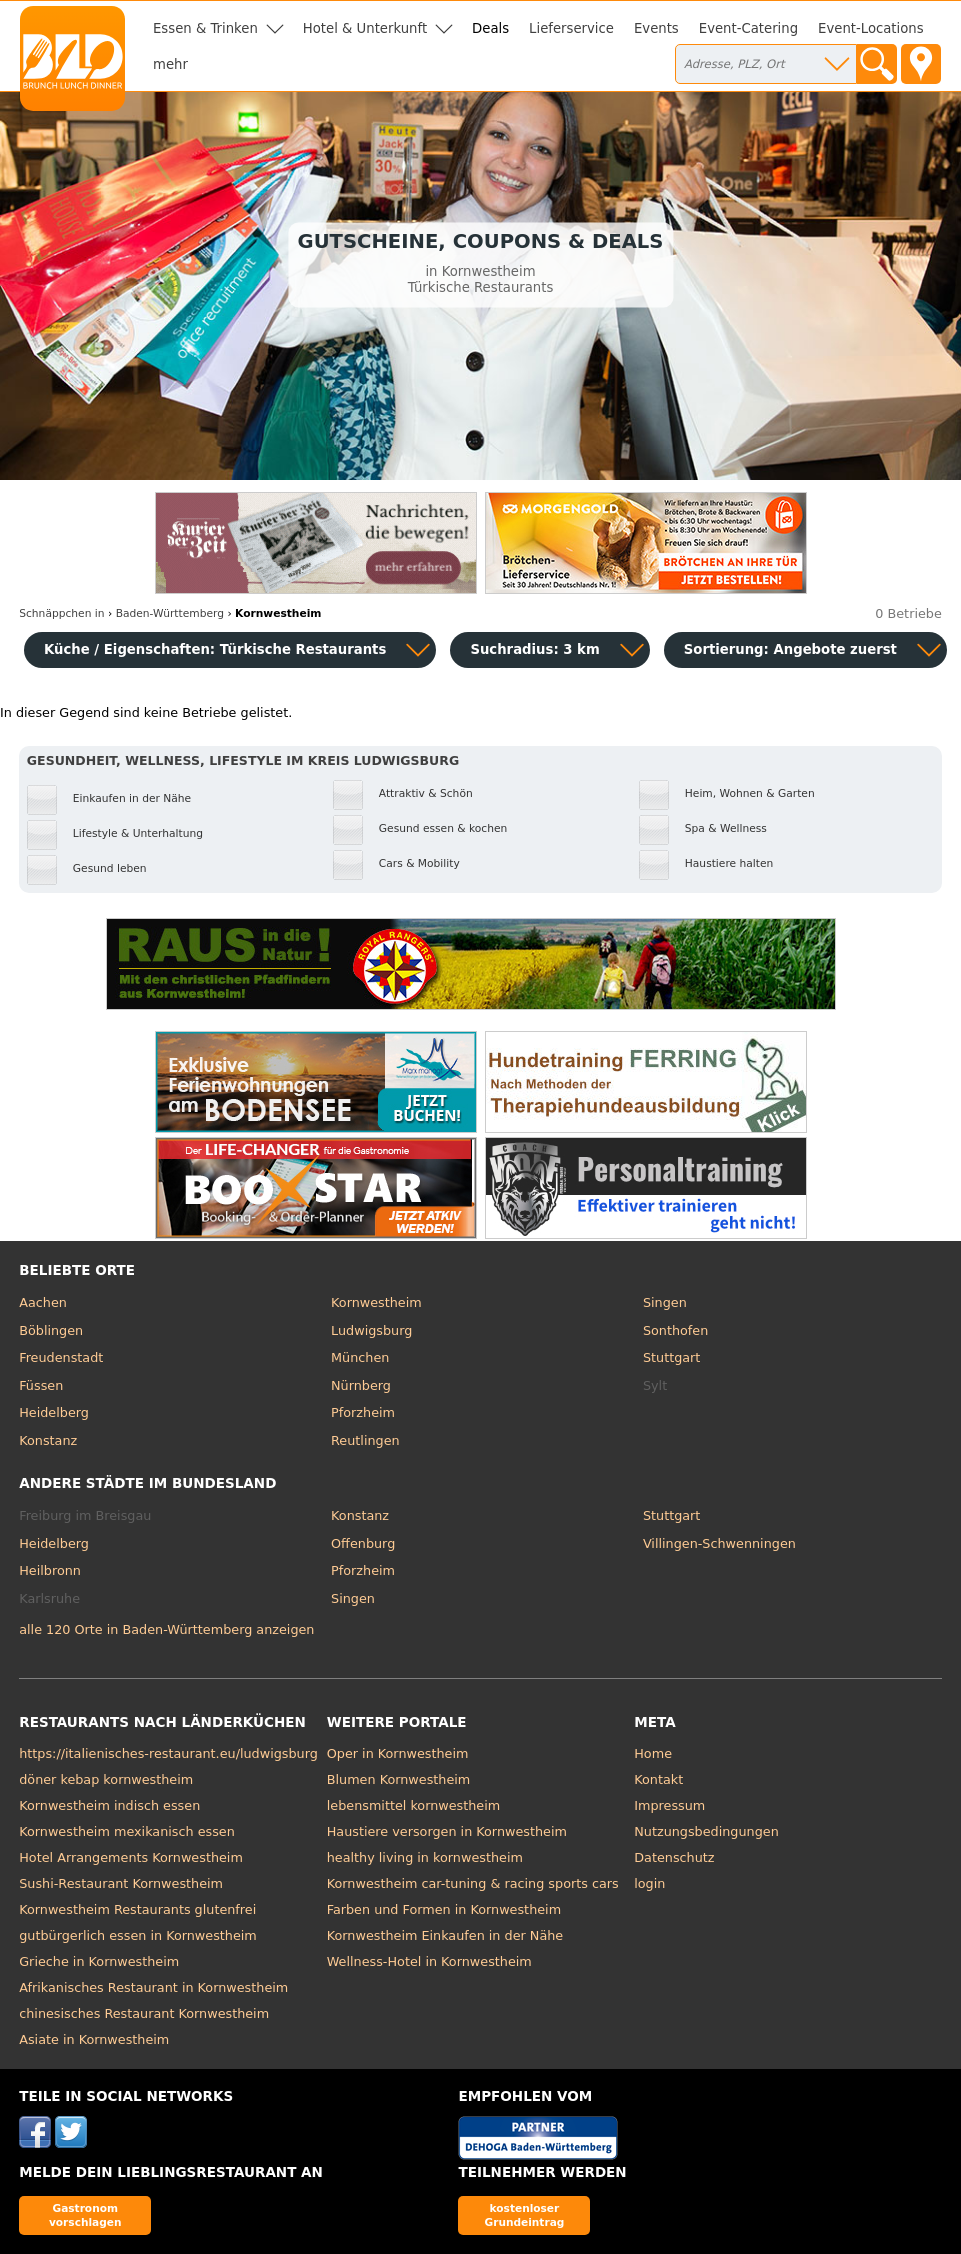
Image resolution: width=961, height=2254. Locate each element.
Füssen (41, 1385)
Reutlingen (365, 1440)
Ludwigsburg (371, 1330)
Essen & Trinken (205, 28)
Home (653, 1753)
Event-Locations (871, 28)
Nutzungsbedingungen (706, 1831)
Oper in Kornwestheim (398, 1753)
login (649, 1883)
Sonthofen (675, 1330)
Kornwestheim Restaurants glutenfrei (137, 1909)
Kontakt (658, 1779)
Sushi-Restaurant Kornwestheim (121, 1883)
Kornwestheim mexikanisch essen (127, 1831)
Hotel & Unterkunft (365, 28)
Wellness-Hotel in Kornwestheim (429, 1961)
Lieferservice (571, 28)
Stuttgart (671, 1357)
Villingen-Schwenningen (719, 1543)
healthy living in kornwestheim (425, 1857)
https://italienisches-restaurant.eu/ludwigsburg (168, 1753)
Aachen (43, 1302)
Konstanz (48, 1440)
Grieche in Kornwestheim (99, 1961)
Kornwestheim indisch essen (109, 1805)
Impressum (669, 1805)
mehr (170, 64)
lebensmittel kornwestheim (414, 1805)
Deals (490, 28)
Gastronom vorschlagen (85, 2214)
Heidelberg (54, 1412)
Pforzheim (363, 1412)
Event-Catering (748, 28)
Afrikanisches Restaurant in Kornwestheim (153, 1987)
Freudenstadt (61, 1357)
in (61, 613)
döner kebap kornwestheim (106, 1779)
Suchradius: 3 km (534, 649)
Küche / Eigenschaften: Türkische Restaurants (215, 649)
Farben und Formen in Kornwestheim (444, 1909)
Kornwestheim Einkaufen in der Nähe (445, 1935)
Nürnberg (361, 1385)
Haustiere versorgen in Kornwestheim (447, 1831)
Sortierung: (790, 649)
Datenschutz (674, 1857)
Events (656, 28)
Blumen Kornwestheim (399, 1779)
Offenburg (363, 1543)
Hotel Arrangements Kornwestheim (131, 1857)
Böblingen (51, 1330)
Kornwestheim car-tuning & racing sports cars (473, 1883)
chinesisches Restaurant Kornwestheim (144, 2013)
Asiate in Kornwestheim (94, 2039)
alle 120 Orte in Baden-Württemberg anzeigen (166, 1629)
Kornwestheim (376, 1302)
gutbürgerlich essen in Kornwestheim (138, 1935)
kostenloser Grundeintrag (525, 2214)
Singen (665, 1302)
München (360, 1357)
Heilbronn (50, 1570)
